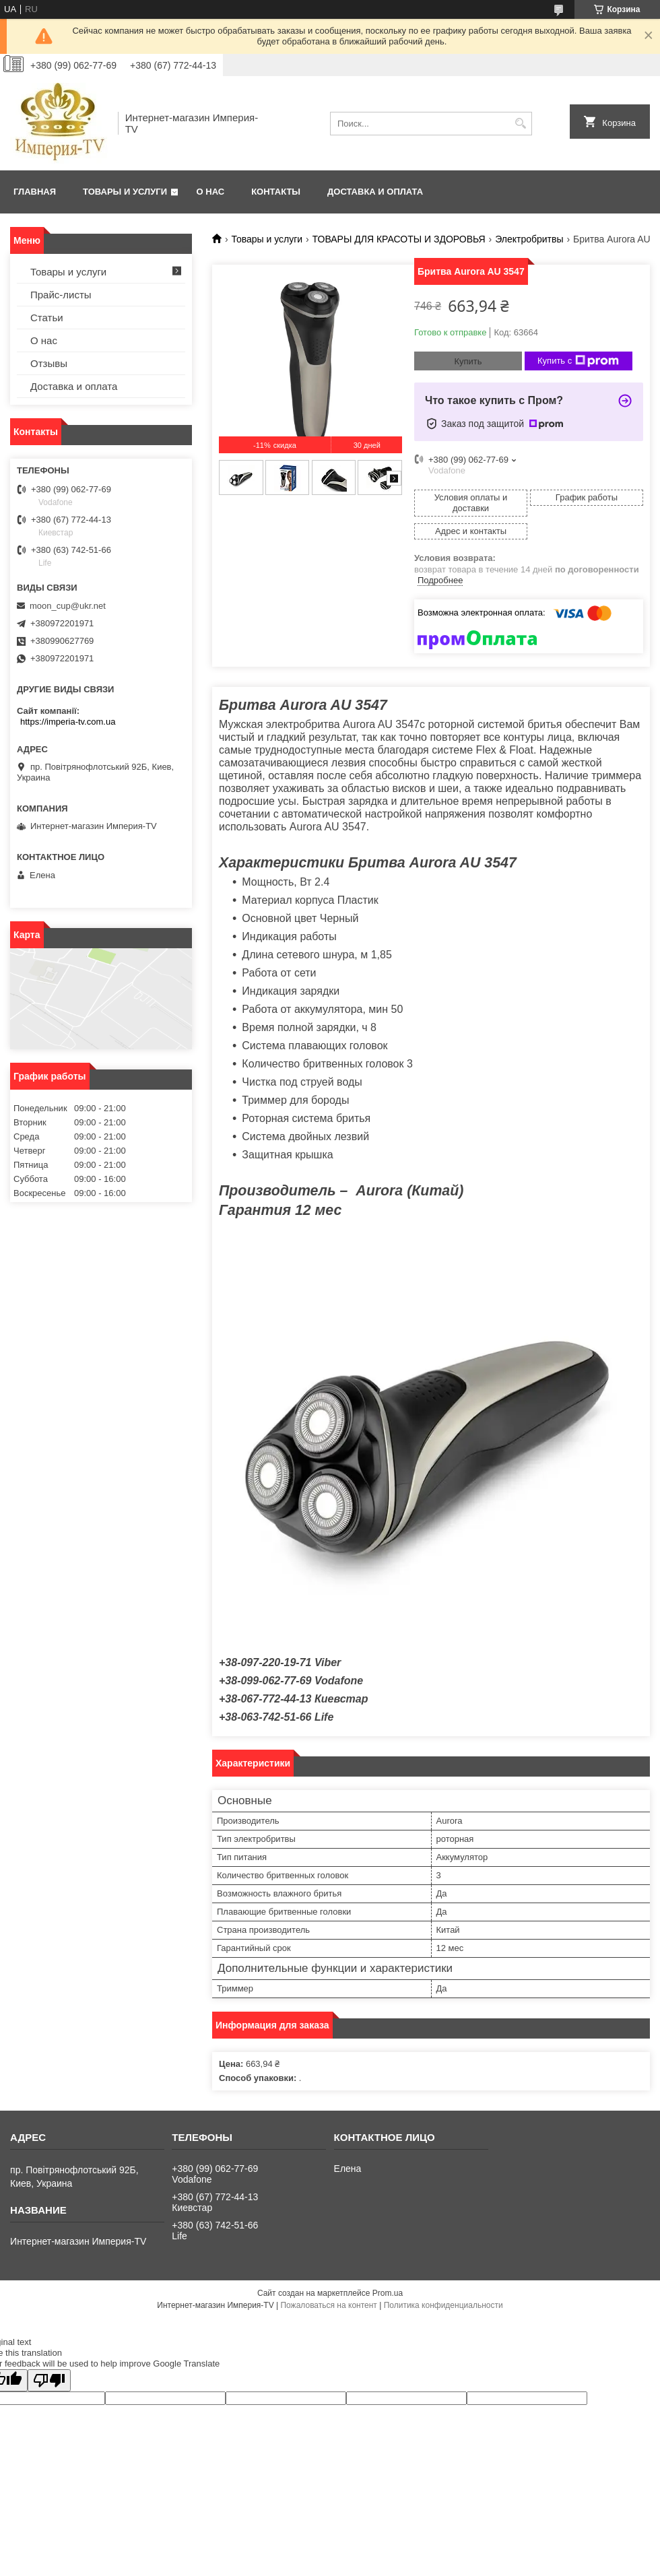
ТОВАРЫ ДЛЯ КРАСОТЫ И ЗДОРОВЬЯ (399, 239)
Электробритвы (529, 239)
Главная (34, 192)
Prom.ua (387, 2293)
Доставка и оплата (375, 192)
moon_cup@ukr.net (68, 606)
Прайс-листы (61, 294)
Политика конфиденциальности (443, 2305)
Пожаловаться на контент (328, 2305)
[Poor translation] (49, 2380)
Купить (468, 361)
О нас (211, 192)
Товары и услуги (125, 192)
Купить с (578, 361)
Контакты (275, 192)
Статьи (46, 317)
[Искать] (520, 123)
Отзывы (48, 363)
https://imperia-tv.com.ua (67, 722)
